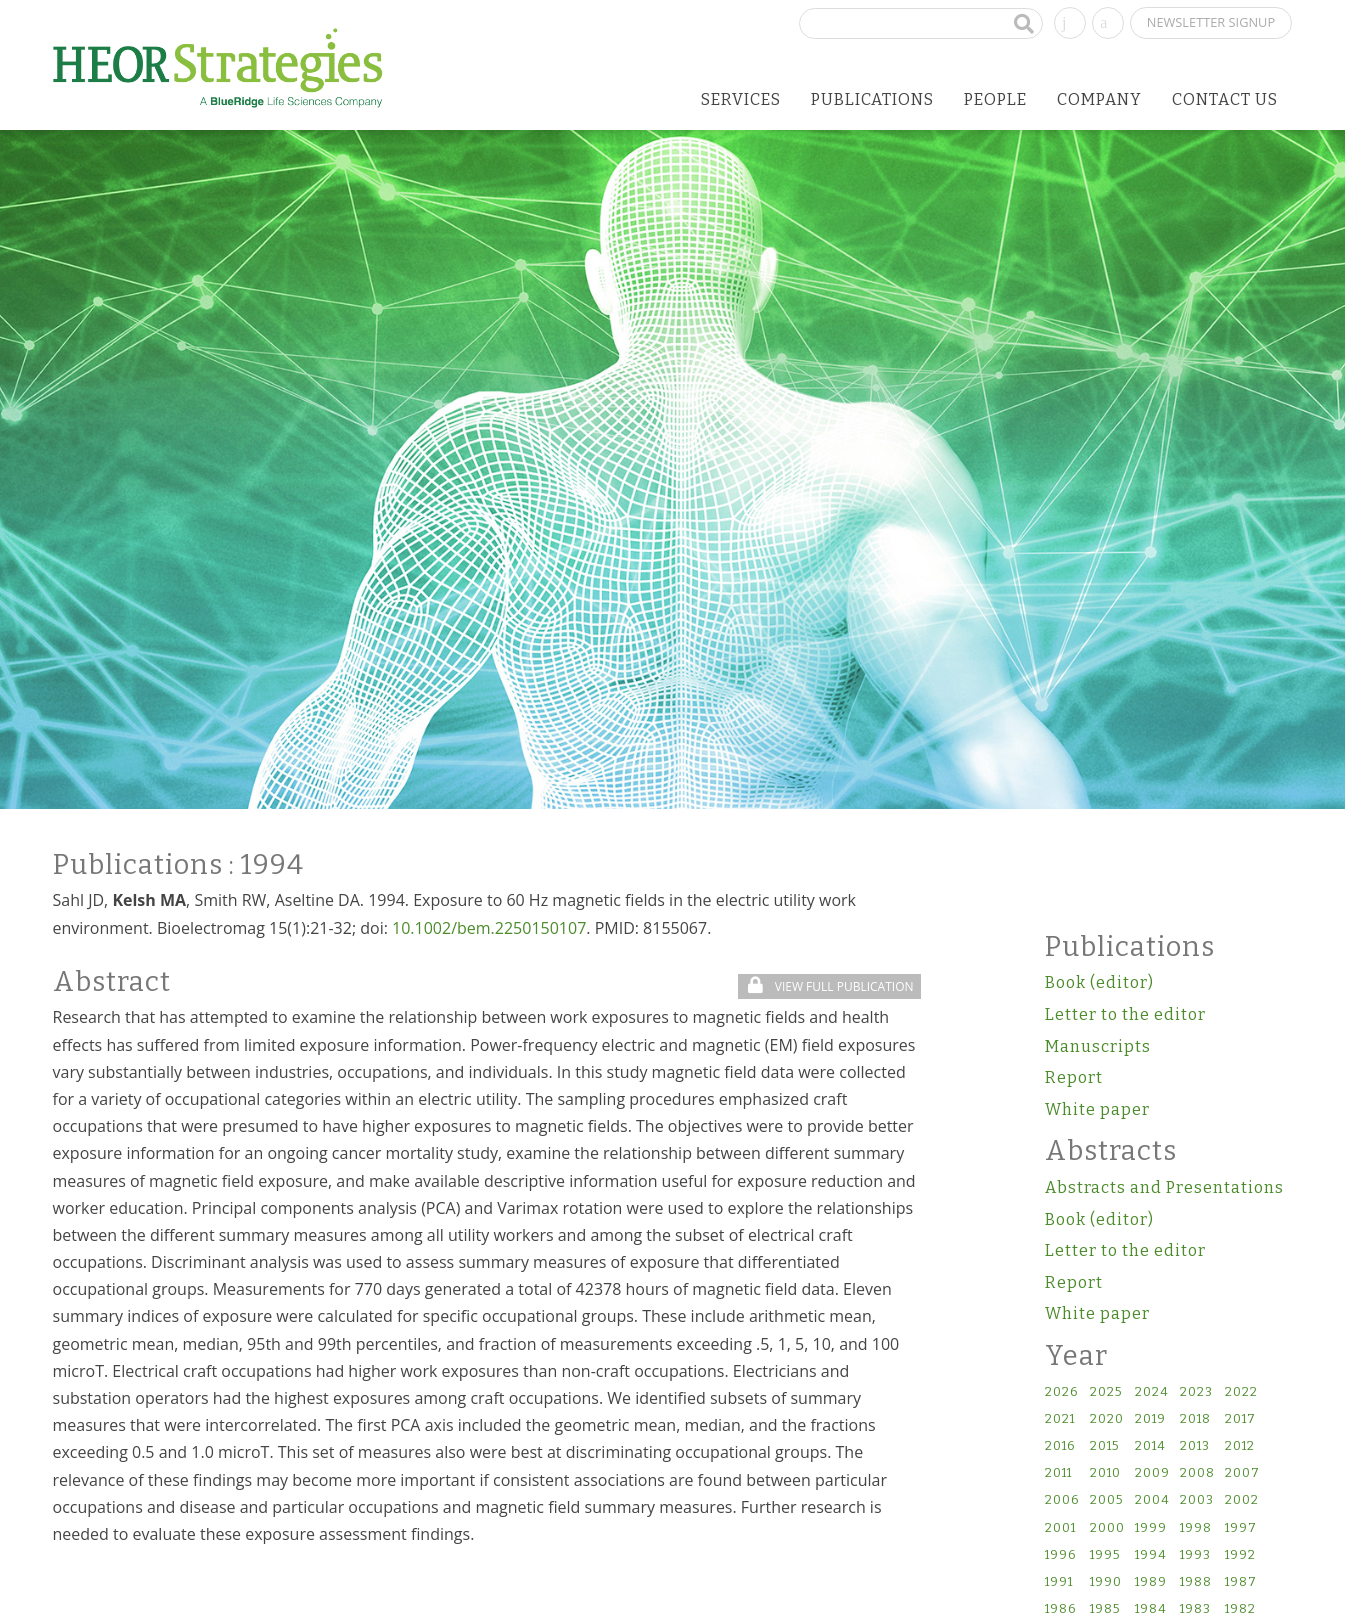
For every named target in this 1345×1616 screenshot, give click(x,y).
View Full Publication (830, 986)
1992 (1240, 1555)
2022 (1241, 1392)
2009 (1152, 1473)
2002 (1242, 1500)
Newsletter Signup (1211, 22)
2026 (1061, 1392)
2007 (1242, 1473)
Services (741, 99)
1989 (1151, 1582)
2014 (1150, 1446)
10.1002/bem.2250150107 (489, 928)
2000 (1107, 1528)
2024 (1152, 1392)
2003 (1197, 1500)
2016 (1060, 1446)
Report (1074, 1077)
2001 (1060, 1528)
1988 (1196, 1582)
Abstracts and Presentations (1164, 1187)
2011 (1058, 1473)
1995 (1105, 1555)
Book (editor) (1099, 982)
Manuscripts (1098, 1046)
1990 (1106, 1582)
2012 (1240, 1446)
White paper (1097, 1109)
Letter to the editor (1125, 1014)
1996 (1060, 1555)
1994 (1151, 1555)
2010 (1105, 1473)
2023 (1196, 1392)
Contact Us (1225, 99)
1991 (1059, 1582)
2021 (1060, 1419)
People (995, 99)
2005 (1106, 1500)
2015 (1104, 1446)
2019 (1150, 1419)
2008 (1197, 1473)
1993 (1195, 1555)
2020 (1107, 1419)
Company (1099, 99)
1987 (1241, 1582)
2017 (1240, 1419)
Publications (872, 99)
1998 (1196, 1528)
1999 (1151, 1528)
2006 (1062, 1500)
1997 (1241, 1528)
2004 (1152, 1500)
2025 (1106, 1392)
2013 (1195, 1446)
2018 (1195, 1419)
